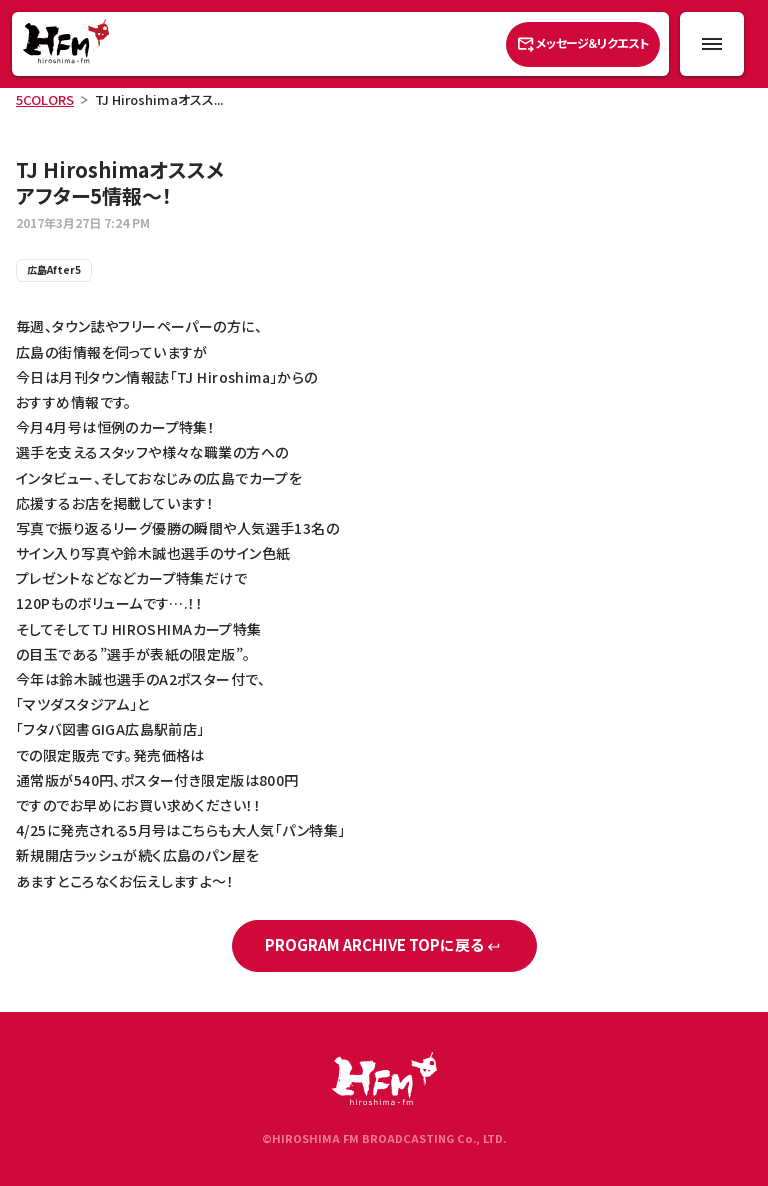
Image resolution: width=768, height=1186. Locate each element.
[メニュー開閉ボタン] (712, 44)
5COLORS (45, 99)
